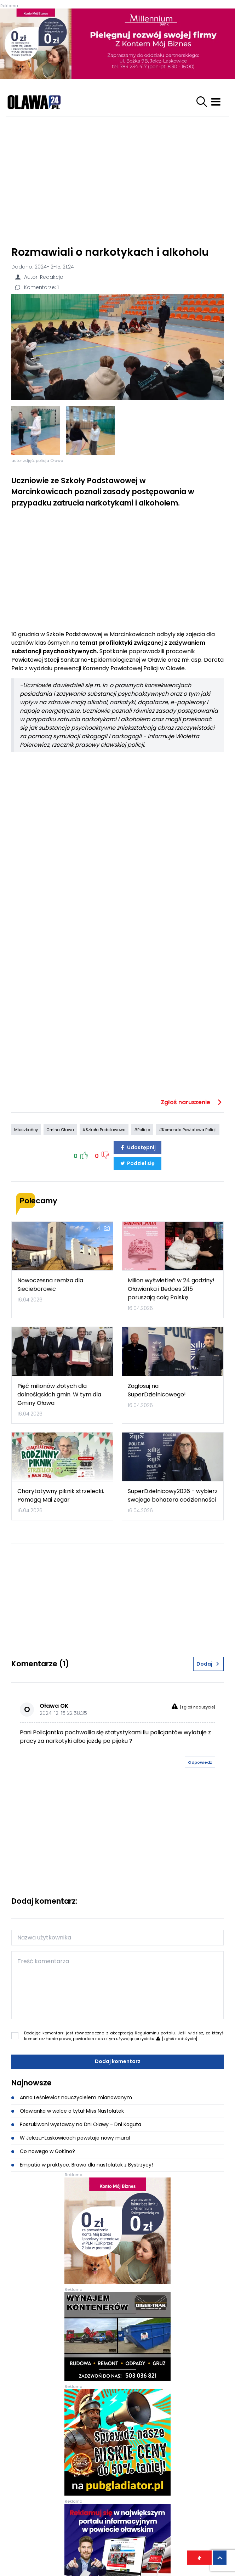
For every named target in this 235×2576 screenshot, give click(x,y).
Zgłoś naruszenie (192, 1102)
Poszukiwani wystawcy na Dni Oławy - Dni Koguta (76, 2124)
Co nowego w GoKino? (43, 2151)
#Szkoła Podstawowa (104, 1129)
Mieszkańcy (26, 1129)
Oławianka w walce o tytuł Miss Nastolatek (67, 2110)
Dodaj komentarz (118, 2061)
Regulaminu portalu (155, 2033)
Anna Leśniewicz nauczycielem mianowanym (71, 2097)
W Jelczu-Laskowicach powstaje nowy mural (70, 2137)
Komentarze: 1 (36, 287)
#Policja (142, 1129)
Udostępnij (137, 1147)
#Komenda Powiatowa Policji (188, 1129)
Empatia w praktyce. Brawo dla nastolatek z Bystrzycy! (82, 2164)
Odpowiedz (200, 1762)
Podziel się (137, 1163)
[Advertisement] (117, 177)
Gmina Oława (60, 1129)
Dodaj (208, 1663)
